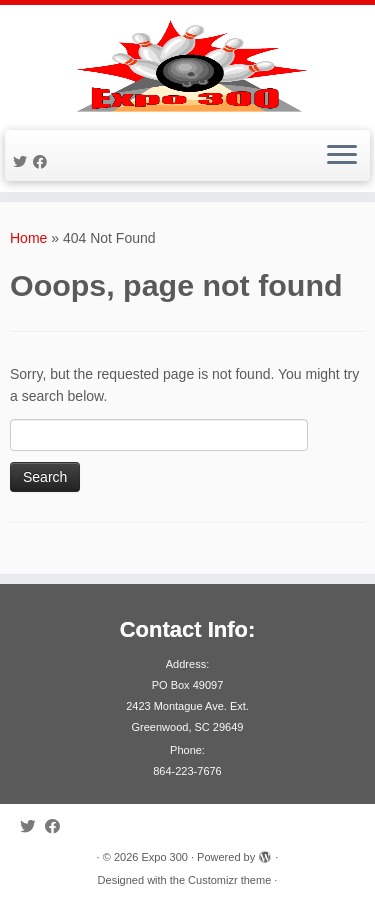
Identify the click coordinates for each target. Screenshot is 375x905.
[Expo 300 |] (187, 65)
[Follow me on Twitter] (23, 162)
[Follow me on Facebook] (43, 162)
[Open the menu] (342, 156)
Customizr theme (229, 880)
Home (28, 238)
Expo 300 (164, 857)
